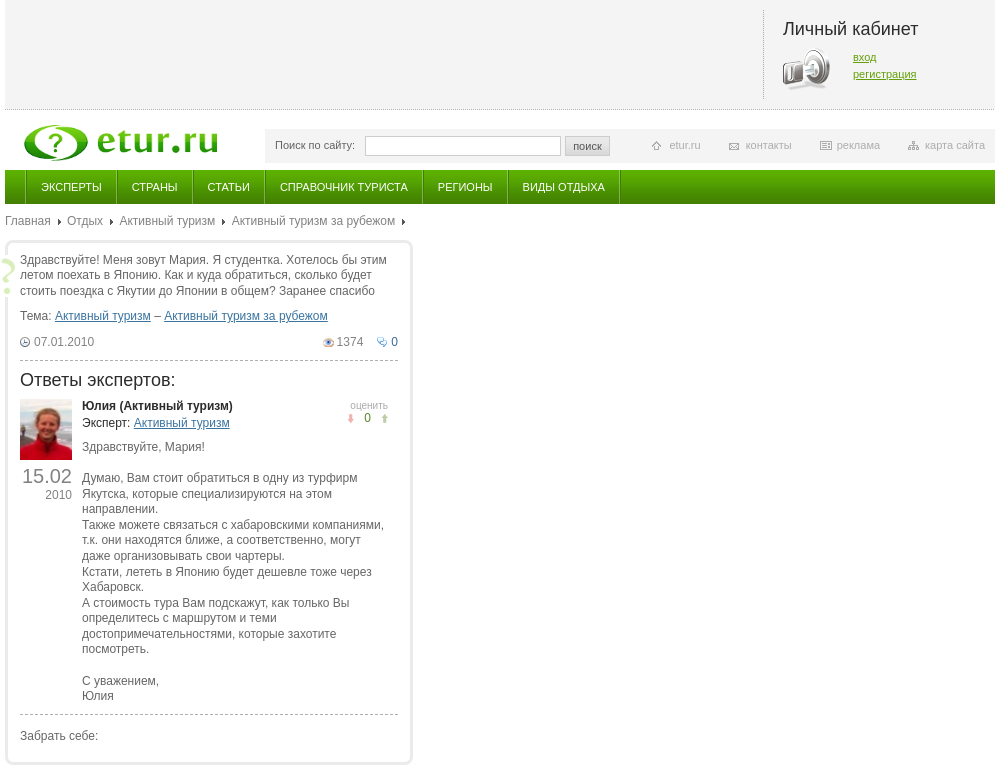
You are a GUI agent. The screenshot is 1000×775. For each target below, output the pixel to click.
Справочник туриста (344, 187)
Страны (155, 187)
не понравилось (384, 418)
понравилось (350, 418)
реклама (858, 145)
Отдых (85, 221)
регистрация (885, 74)
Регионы (465, 187)
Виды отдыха (564, 187)
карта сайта (955, 145)
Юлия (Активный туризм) (157, 406)
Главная (28, 221)
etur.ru (684, 145)
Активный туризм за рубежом (314, 221)
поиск (587, 146)
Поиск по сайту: (315, 145)
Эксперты (71, 187)
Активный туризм (167, 221)
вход (865, 57)
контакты (769, 145)
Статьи (229, 187)
